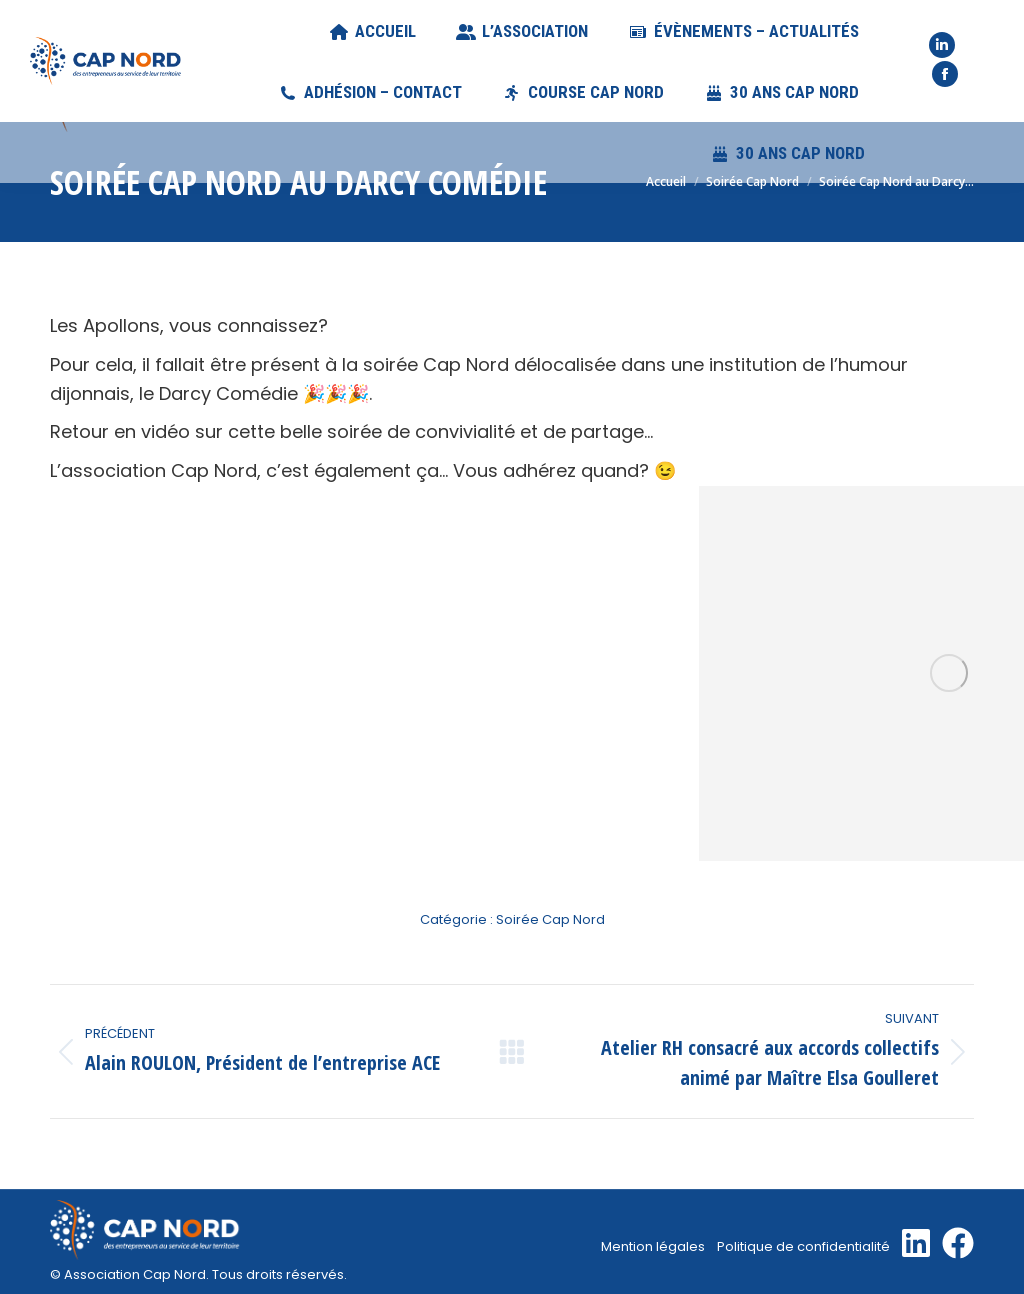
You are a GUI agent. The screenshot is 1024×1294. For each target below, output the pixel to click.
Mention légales (653, 1246)
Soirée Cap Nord (550, 919)
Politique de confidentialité (803, 1246)
